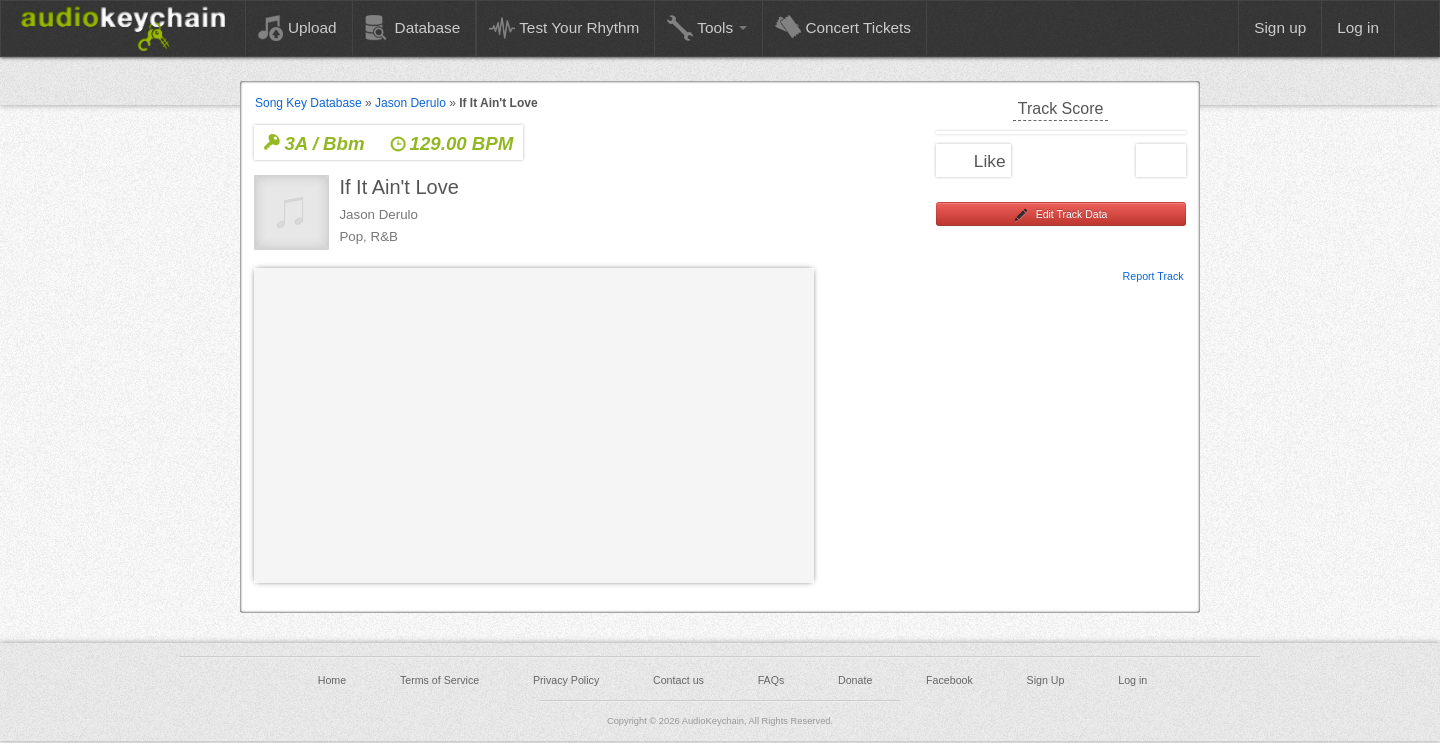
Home (332, 680)
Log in (1132, 680)
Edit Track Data (1061, 215)
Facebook (949, 680)
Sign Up (1046, 680)
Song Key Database (308, 103)
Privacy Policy (566, 680)
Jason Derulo (410, 103)
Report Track (1153, 275)
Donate (855, 680)
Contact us (678, 680)
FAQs (771, 680)
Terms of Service (439, 680)
